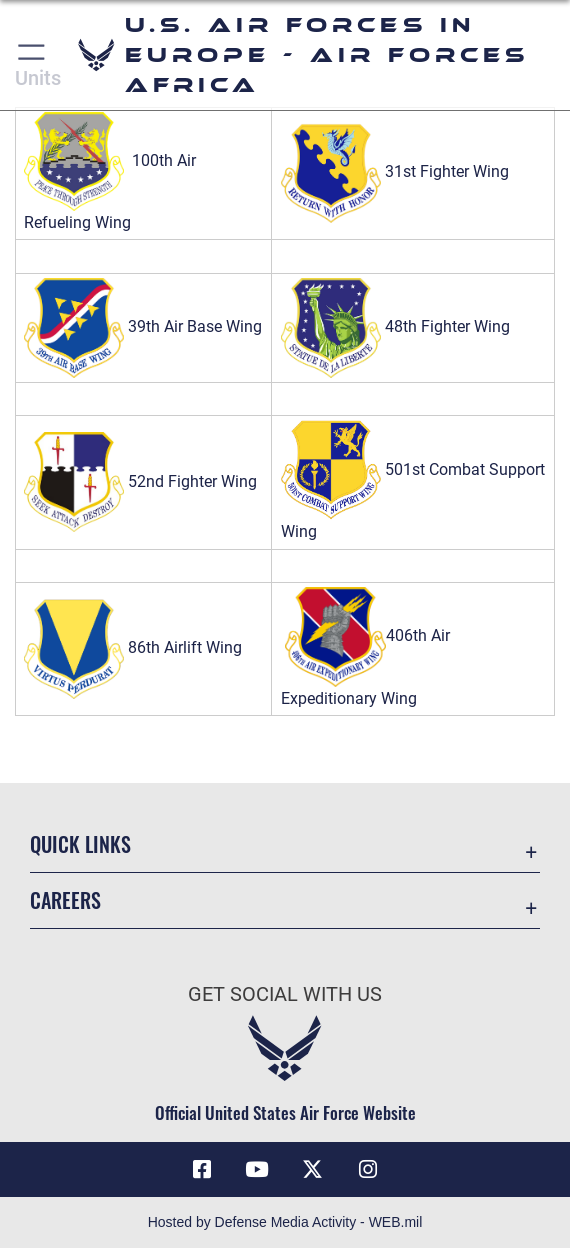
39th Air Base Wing (143, 326)
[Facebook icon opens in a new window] (202, 1170)
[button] (32, 55)
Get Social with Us (285, 994)
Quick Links (80, 844)
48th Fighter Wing (395, 326)
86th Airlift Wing (133, 647)
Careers (65, 900)
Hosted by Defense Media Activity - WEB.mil (285, 1222)
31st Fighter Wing (447, 172)
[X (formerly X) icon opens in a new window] (313, 1170)
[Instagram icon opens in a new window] (368, 1170)
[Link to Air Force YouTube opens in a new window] (257, 1170)
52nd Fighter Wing (140, 481)
